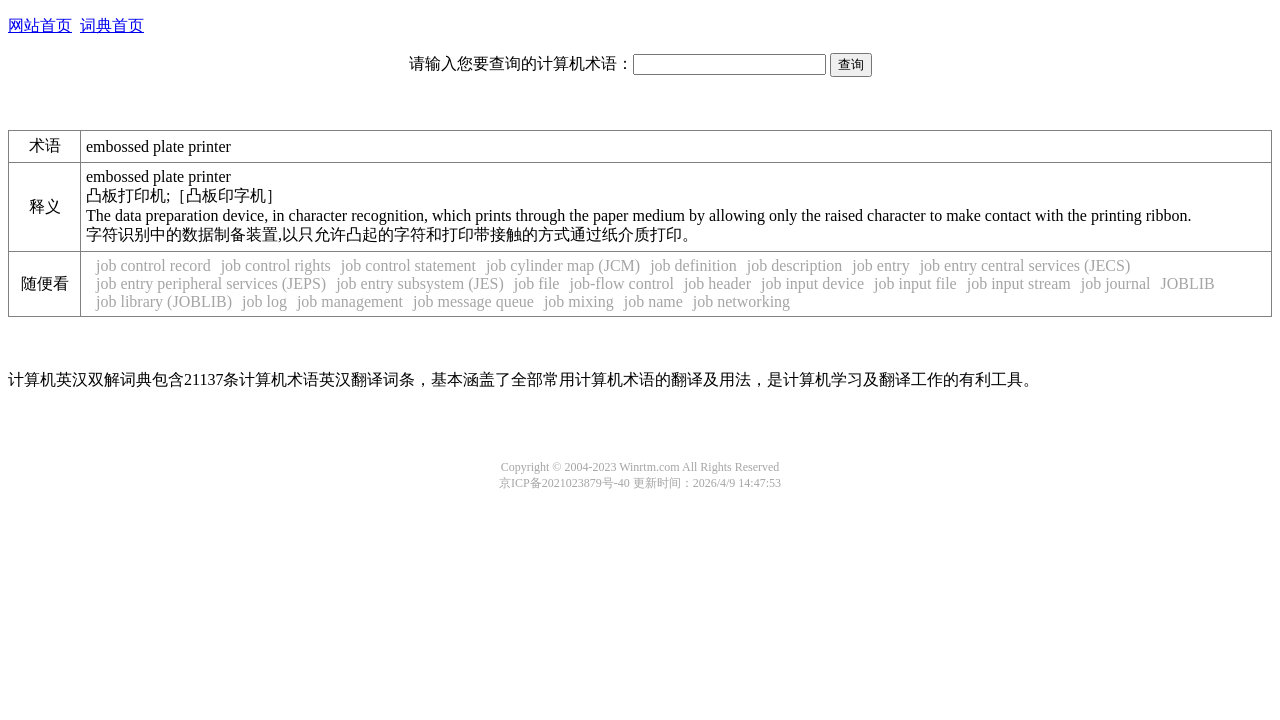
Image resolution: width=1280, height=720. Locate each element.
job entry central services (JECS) (1025, 265)
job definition (693, 265)
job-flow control (621, 283)
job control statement (408, 265)
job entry (880, 265)
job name (653, 301)
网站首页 (40, 25)
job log (264, 301)
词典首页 (112, 25)
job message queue (473, 301)
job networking (741, 301)
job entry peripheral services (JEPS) (211, 283)
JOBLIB (1187, 283)
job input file (915, 283)
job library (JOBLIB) (164, 301)
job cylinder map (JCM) (563, 265)
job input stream (1019, 283)
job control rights (276, 265)
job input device (812, 283)
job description (795, 265)
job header (717, 283)
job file (537, 283)
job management (350, 301)
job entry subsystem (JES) (420, 283)
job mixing (579, 301)
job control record (153, 265)
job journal (1116, 283)
